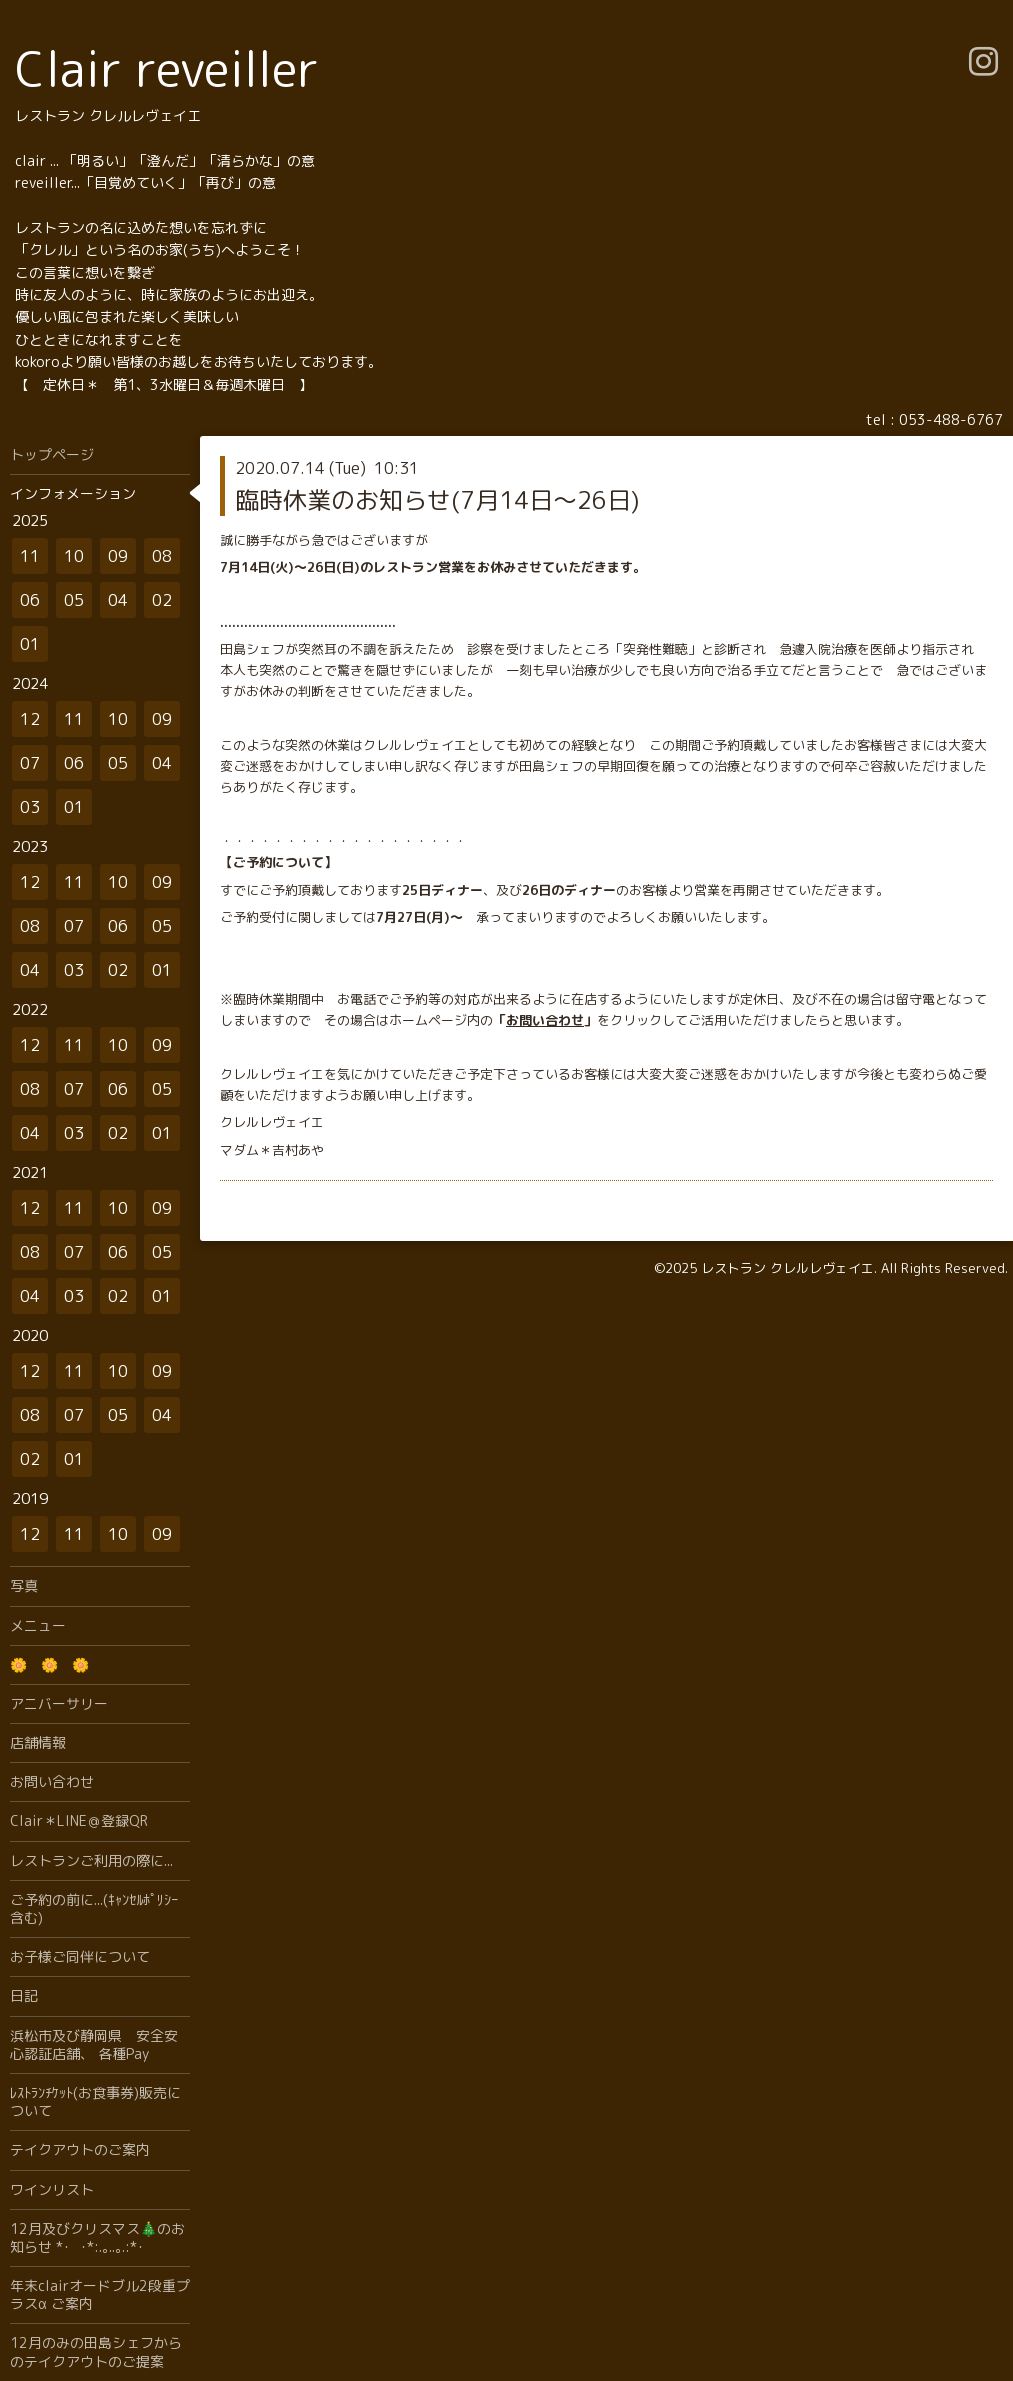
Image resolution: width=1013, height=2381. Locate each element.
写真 (24, 1585)
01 (30, 644)
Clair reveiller (167, 68)
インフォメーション (73, 493)
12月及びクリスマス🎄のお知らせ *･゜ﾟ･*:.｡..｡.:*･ (97, 2237)
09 (118, 556)
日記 (24, 1995)
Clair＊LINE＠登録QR (79, 1820)
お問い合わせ (545, 1020)
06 (30, 600)
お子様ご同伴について (80, 1956)
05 (74, 600)
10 (74, 556)
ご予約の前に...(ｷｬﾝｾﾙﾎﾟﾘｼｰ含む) (94, 1908)
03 (30, 807)
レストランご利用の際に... (91, 1860)
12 (30, 719)
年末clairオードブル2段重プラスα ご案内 (100, 2294)
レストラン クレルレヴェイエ (787, 1268)
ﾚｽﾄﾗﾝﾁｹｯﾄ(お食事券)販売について (95, 2101)
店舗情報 (38, 1742)
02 (162, 600)
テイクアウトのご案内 (80, 2149)
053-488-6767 (951, 419)
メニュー (38, 1625)
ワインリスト (52, 2189)
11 (30, 556)
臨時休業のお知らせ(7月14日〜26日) (437, 500)
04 (118, 600)
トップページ (52, 454)
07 (30, 763)
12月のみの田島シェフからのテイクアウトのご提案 (96, 2351)
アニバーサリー (59, 1703)
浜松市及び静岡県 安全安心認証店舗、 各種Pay (94, 2044)
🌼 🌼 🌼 (49, 1664)
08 (162, 556)
